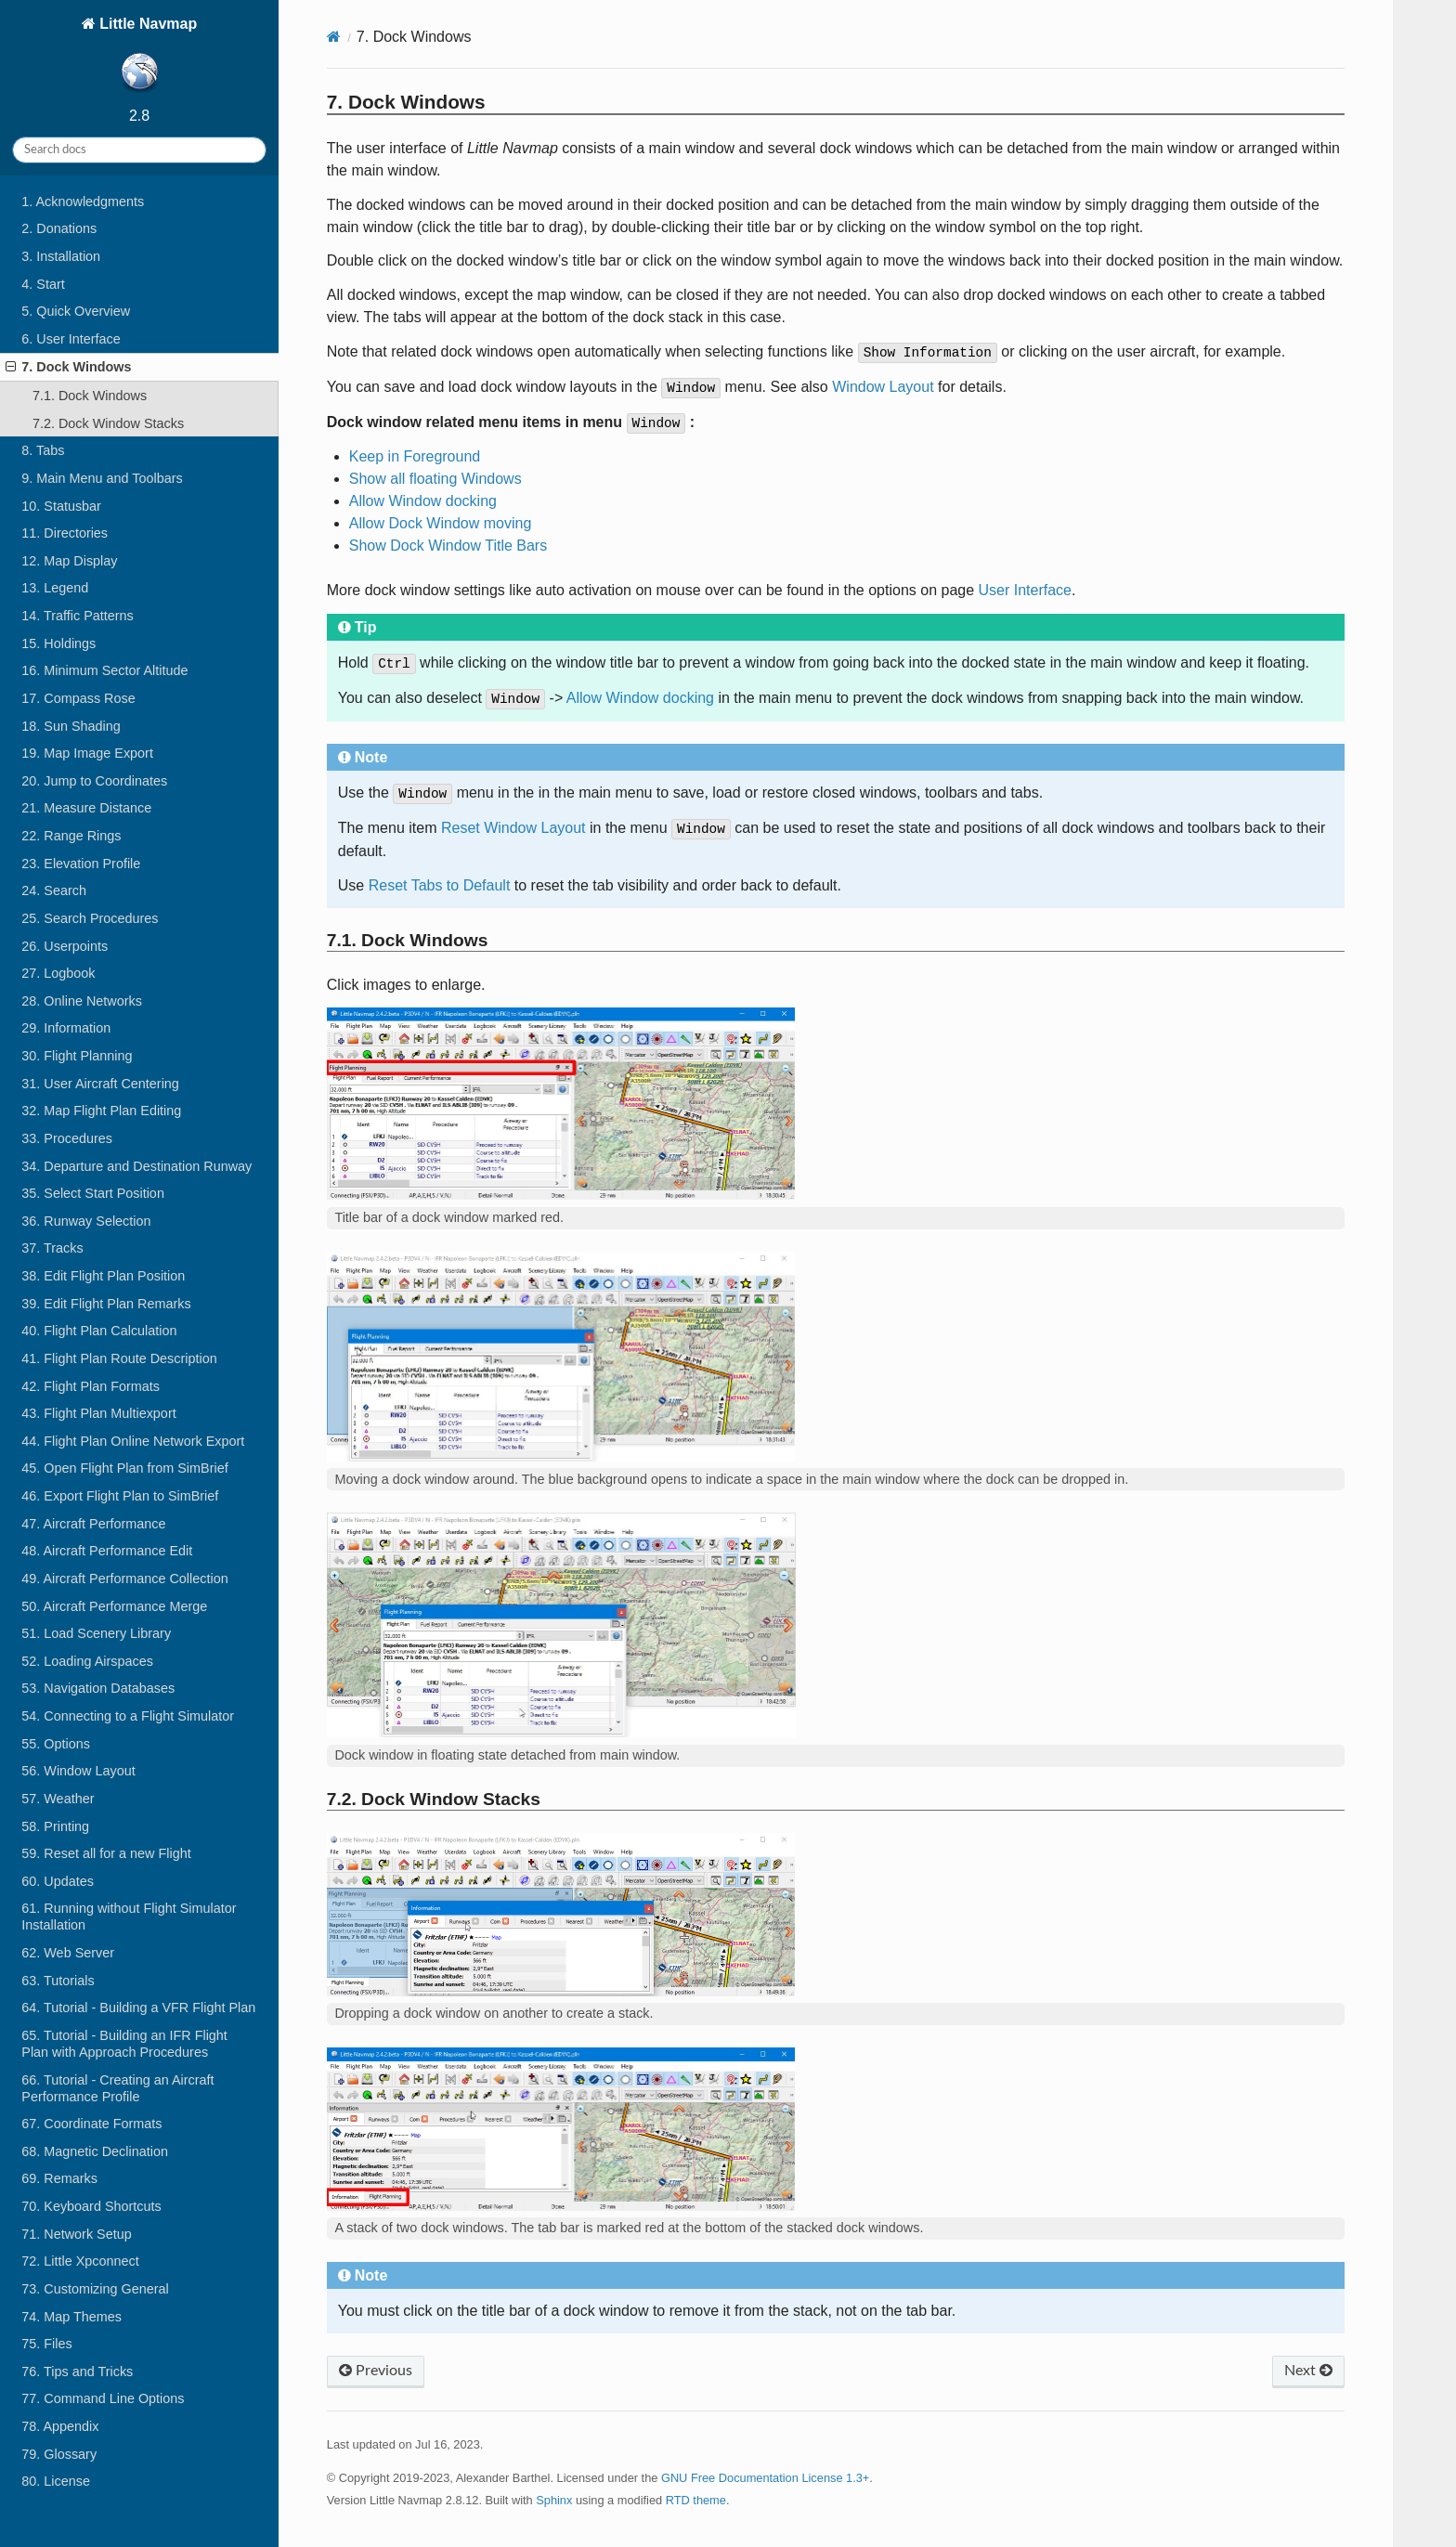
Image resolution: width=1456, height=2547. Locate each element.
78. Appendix (59, 2426)
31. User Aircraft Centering (100, 1083)
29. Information (65, 1027)
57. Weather (57, 1798)
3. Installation (60, 256)
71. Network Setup (76, 2234)
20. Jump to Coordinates (94, 780)
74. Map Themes (71, 2316)
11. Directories (64, 533)
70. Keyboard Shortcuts (91, 2206)
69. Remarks (59, 2178)
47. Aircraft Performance (93, 1523)
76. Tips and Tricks (77, 2371)
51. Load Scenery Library (96, 1633)
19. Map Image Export (87, 753)
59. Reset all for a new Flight (105, 1853)
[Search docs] (139, 149)
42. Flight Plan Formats (90, 1386)
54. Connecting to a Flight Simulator (127, 1716)
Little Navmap (146, 57)
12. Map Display (69, 560)
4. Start (42, 284)
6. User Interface (70, 338)
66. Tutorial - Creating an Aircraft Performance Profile (117, 2088)
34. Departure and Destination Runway (136, 1166)
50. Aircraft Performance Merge (114, 1606)
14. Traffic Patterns (77, 615)
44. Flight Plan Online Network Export (132, 1441)
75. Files (46, 2343)
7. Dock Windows (68, 366)
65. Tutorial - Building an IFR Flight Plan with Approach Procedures (124, 2044)
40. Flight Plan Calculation (98, 1330)
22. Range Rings (71, 835)
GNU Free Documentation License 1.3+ (765, 2478)
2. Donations (59, 228)
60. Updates (57, 1881)
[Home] (334, 37)
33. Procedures (66, 1138)
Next (1308, 2370)
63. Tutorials (57, 1980)
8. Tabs (42, 450)
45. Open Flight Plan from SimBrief (124, 1468)
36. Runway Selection (85, 1221)
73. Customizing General (94, 2288)
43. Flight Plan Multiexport (98, 1413)
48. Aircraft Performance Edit (106, 1550)
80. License (55, 2481)
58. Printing (55, 1826)
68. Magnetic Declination (94, 2151)
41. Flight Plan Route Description (118, 1358)
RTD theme (696, 2500)
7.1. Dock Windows (89, 395)
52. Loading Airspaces (87, 1661)
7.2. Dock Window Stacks (108, 423)
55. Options (55, 1743)
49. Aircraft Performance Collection (124, 1578)
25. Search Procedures (89, 918)
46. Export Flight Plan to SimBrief (119, 1495)
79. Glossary (59, 2454)
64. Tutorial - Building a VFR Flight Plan (138, 2007)
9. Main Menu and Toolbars (101, 478)
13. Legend (54, 587)
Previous (375, 2370)
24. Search (53, 890)
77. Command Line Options (102, 2398)
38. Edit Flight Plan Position (103, 1275)
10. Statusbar (61, 506)
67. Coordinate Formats (91, 2123)
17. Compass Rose (78, 698)
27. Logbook (58, 973)
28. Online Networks (81, 1001)
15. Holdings (58, 643)
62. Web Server (67, 1952)
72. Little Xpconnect (79, 2261)
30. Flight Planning (76, 1055)
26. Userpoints (64, 946)
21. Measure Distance (86, 807)
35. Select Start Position (92, 1193)
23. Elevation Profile (80, 863)
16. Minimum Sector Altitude (104, 670)
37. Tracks (52, 1248)
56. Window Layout (78, 1770)
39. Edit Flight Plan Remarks (105, 1303)
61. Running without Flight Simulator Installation (128, 1916)
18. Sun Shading (70, 726)
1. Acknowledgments (82, 201)
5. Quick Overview (75, 311)
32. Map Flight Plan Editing (101, 1110)
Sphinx (554, 2500)
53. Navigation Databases (98, 1688)
